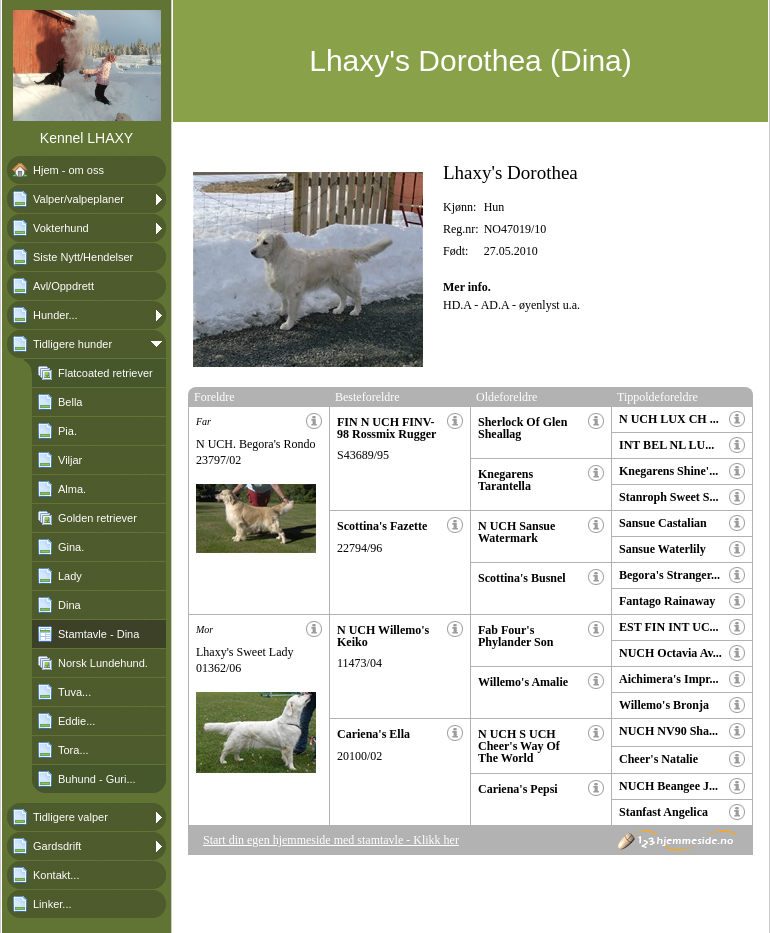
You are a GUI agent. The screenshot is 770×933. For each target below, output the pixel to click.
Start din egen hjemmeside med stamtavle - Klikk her (331, 840)
